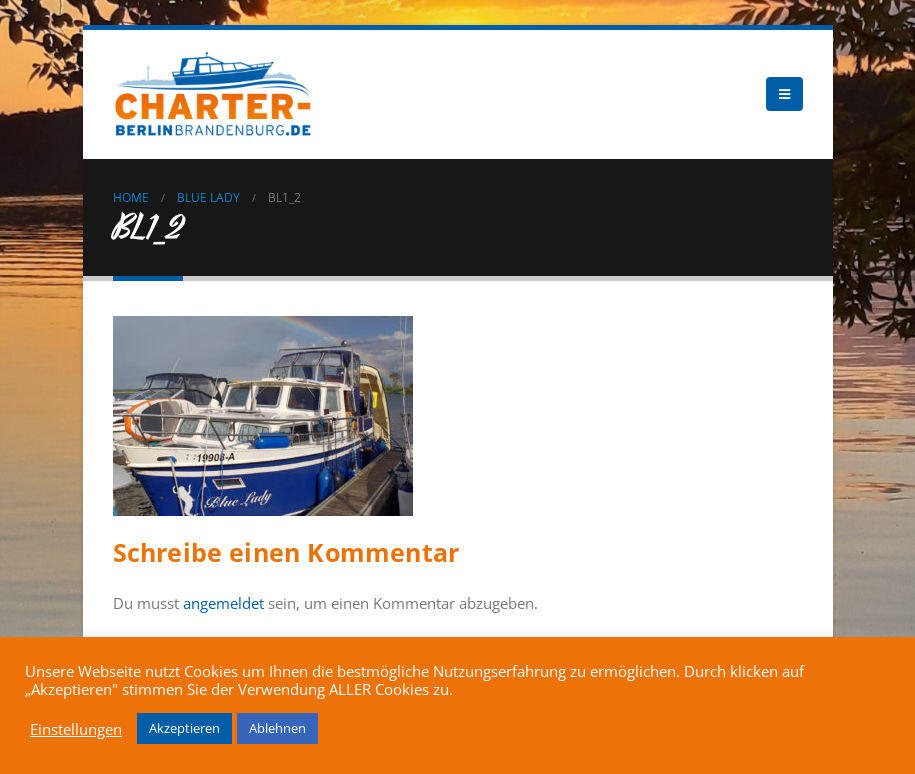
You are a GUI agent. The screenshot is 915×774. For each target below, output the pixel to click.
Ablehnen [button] (277, 728)
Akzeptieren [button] (184, 728)
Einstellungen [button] (76, 729)
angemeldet (223, 603)
